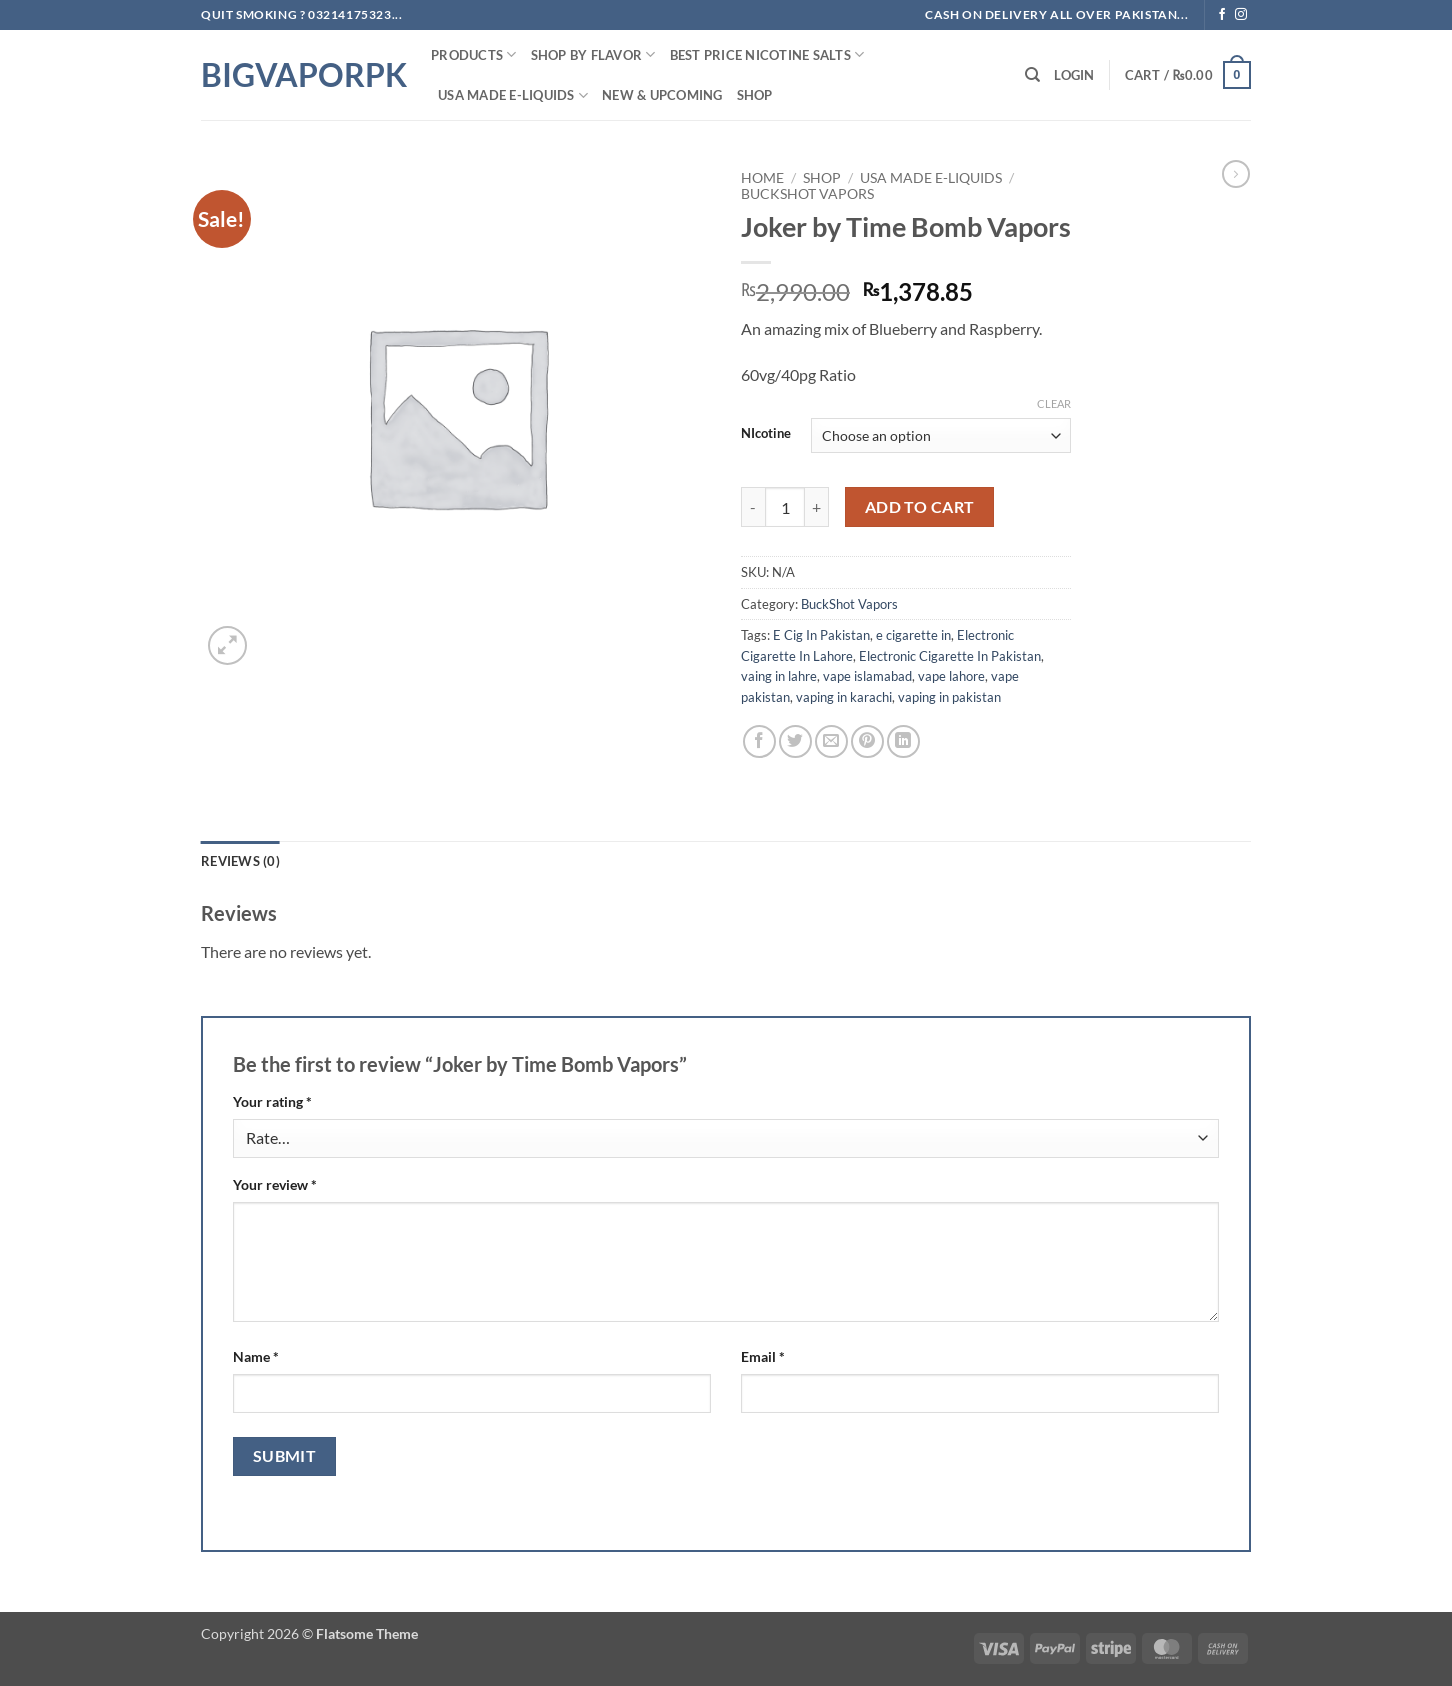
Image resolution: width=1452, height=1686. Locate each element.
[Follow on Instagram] (1241, 15)
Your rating (272, 1101)
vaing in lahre (779, 676)
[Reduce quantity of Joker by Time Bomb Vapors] (753, 507)
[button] (1074, 75)
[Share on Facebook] (759, 741)
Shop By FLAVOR (593, 54)
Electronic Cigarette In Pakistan (950, 656)
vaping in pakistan (949, 697)
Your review (275, 1184)
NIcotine (766, 434)
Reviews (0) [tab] (240, 861)
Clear (1054, 403)
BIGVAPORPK (301, 75)
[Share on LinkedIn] (903, 741)
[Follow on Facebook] (1222, 15)
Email (763, 1356)
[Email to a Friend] (831, 741)
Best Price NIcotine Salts (767, 54)
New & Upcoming (662, 95)
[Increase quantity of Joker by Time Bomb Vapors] (817, 507)
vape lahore (951, 676)
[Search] (1032, 75)
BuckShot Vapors (807, 194)
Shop (755, 95)
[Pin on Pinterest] (867, 741)
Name (256, 1356)
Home (762, 178)
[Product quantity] (785, 507)
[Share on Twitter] (795, 741)
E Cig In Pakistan (821, 635)
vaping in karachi (844, 697)
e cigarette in (913, 635)
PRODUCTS (474, 54)
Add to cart (920, 507)
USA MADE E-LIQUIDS (513, 95)
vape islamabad (867, 676)
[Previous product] (1236, 174)
